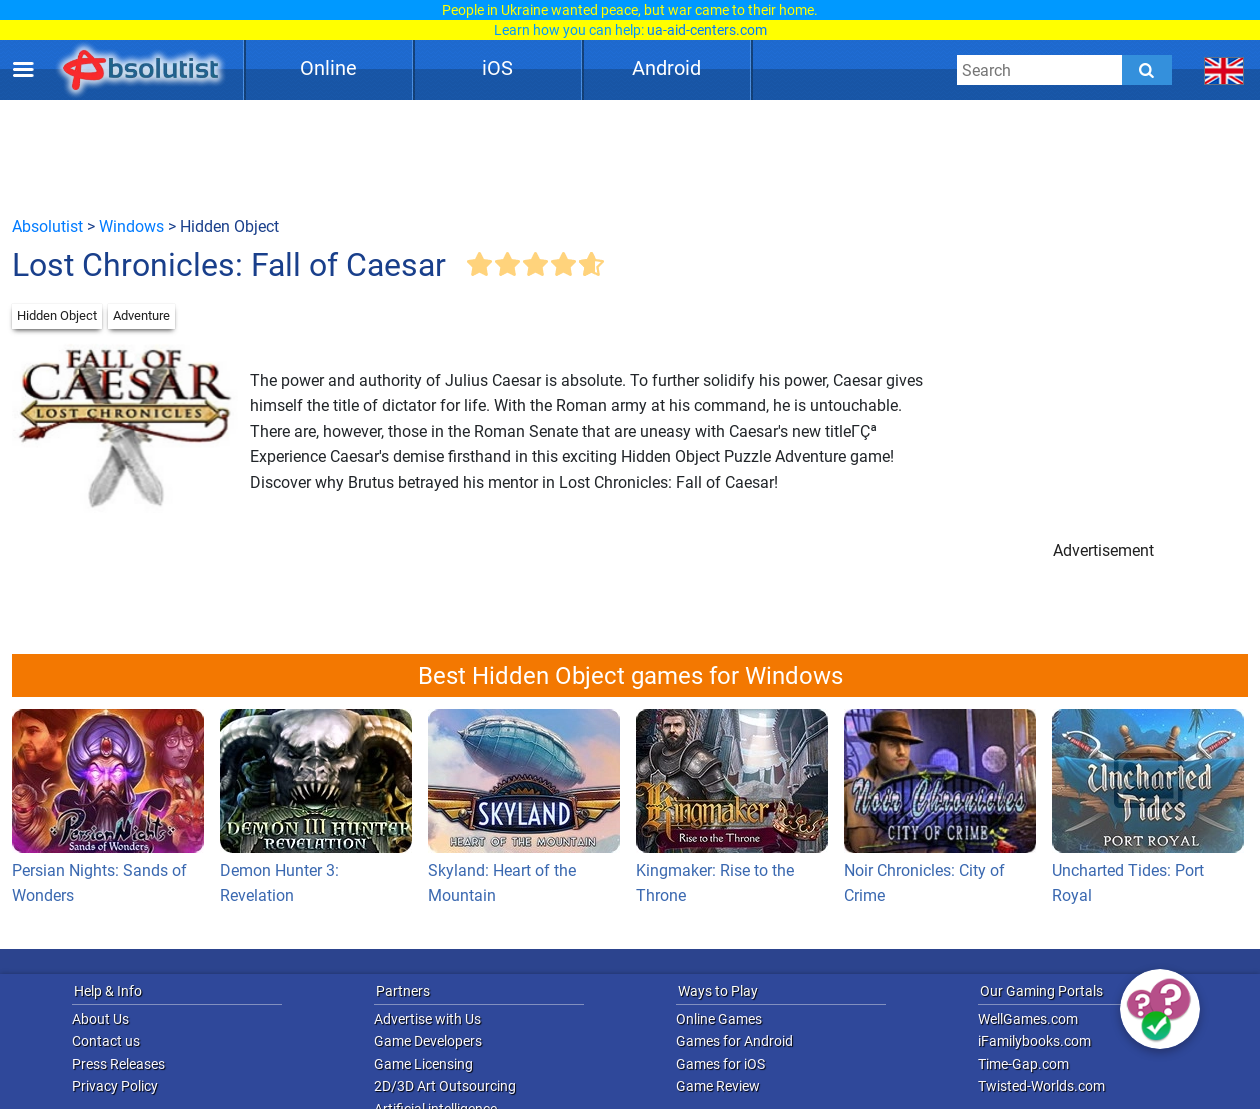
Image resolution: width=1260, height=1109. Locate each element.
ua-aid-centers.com (707, 30)
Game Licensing (423, 1064)
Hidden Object (57, 315)
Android (666, 68)
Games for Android (734, 1041)
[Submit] (1147, 70)
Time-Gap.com (1023, 1064)
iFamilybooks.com (1034, 1041)
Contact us (106, 1041)
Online (328, 68)
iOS (497, 68)
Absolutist (47, 226)
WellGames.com (1028, 1019)
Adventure (141, 315)
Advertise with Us (427, 1019)
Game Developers (428, 1041)
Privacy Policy (115, 1086)
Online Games (719, 1019)
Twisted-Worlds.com (1041, 1086)
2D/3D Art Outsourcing (445, 1086)
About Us (100, 1019)
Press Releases (118, 1064)
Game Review (718, 1086)
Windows (131, 226)
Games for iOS (720, 1064)
